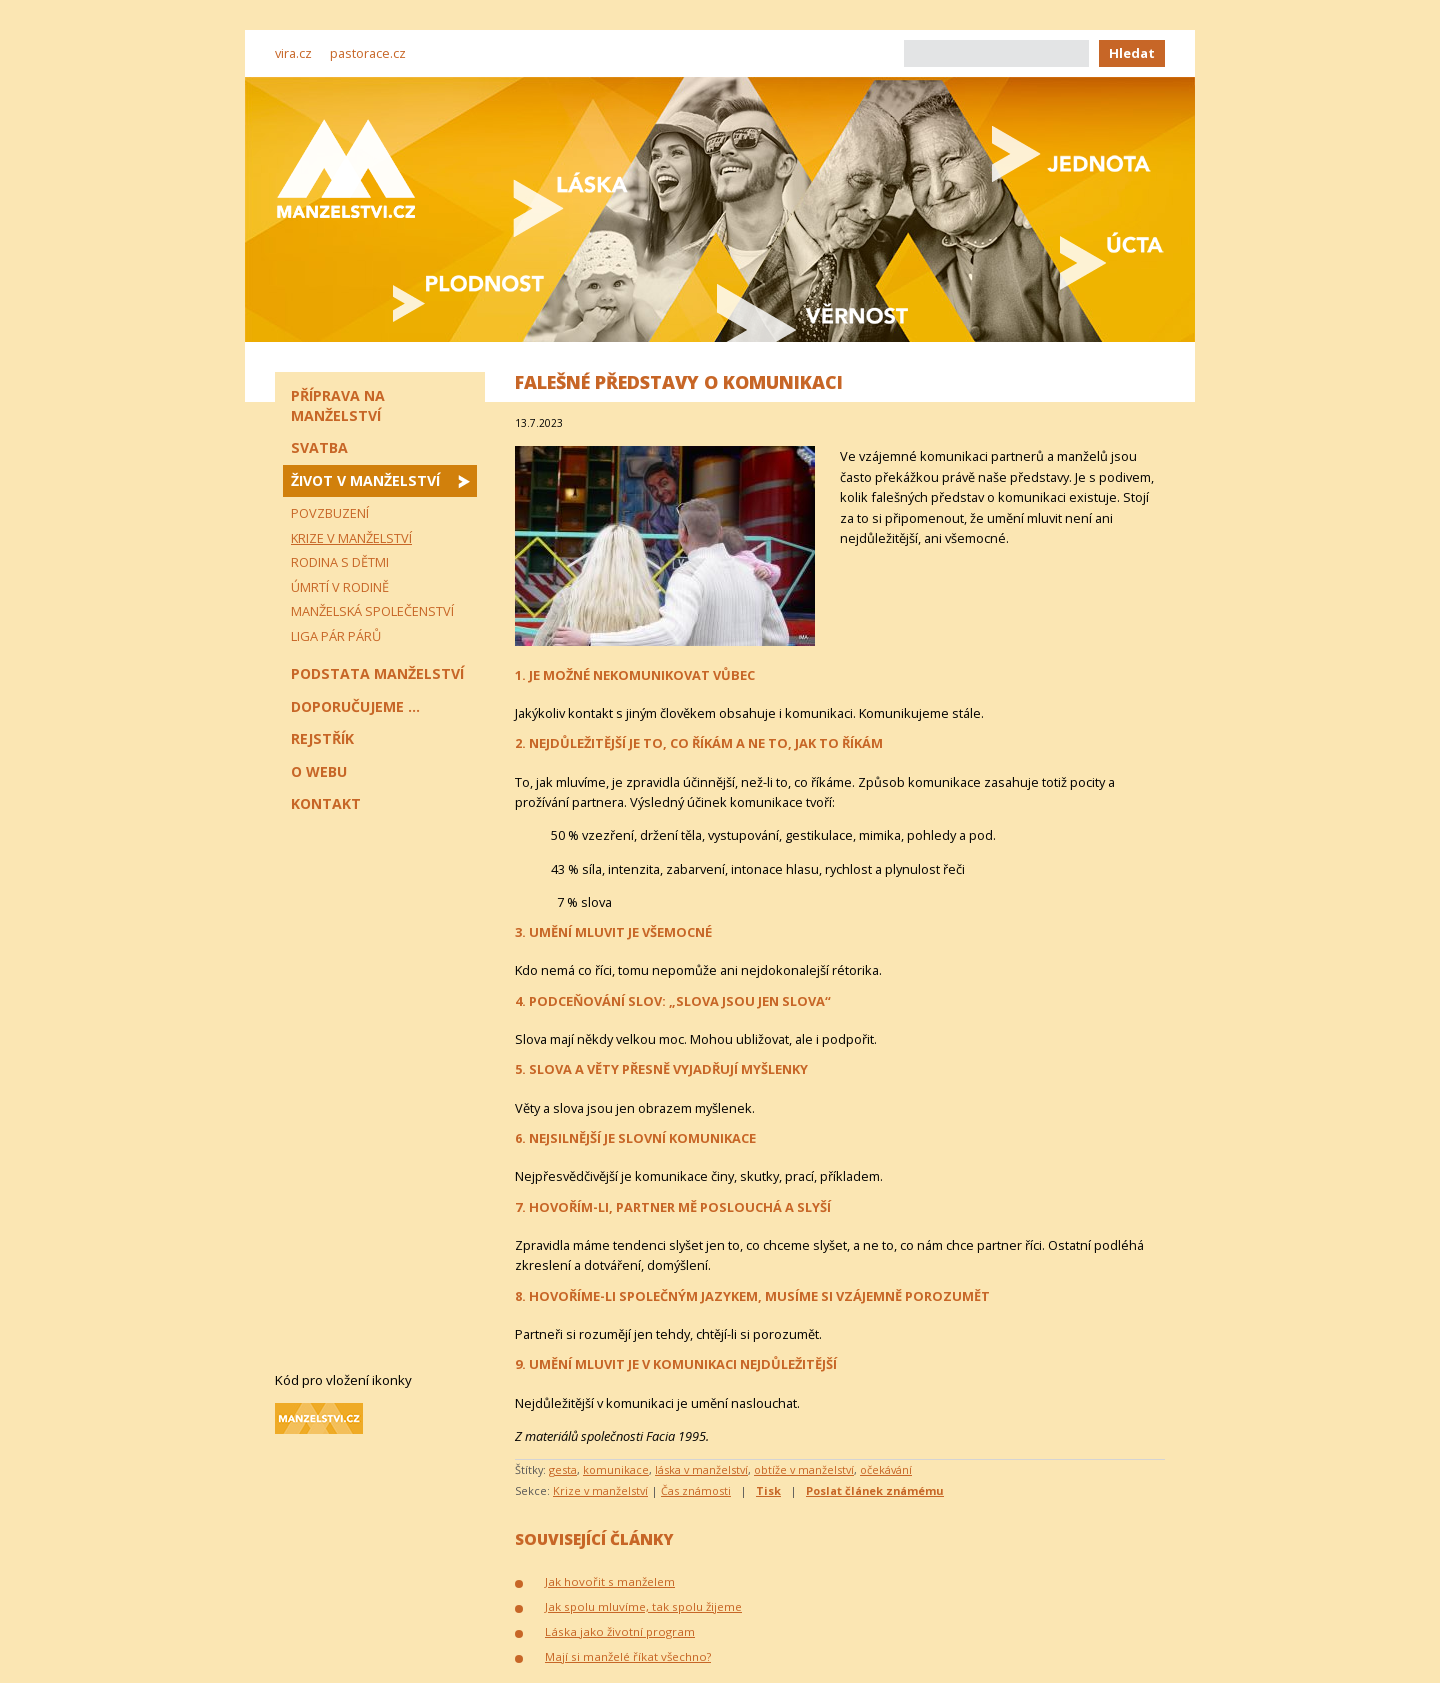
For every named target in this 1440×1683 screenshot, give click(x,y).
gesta (563, 1469)
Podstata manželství (377, 673)
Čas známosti (696, 1490)
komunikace (616, 1469)
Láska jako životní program (620, 1631)
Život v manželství (365, 480)
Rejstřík (322, 738)
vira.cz (293, 53)
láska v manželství (701, 1469)
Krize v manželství (600, 1490)
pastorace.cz (368, 53)
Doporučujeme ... (355, 706)
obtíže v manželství (804, 1469)
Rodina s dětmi (340, 562)
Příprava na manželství (338, 405)
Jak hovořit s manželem (610, 1581)
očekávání (886, 1469)
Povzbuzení (330, 513)
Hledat (1132, 53)
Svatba (319, 447)
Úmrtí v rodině (340, 587)
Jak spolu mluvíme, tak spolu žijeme (643, 1606)
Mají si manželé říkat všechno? (628, 1656)
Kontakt (326, 803)
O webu (319, 771)
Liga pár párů (336, 636)
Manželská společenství (372, 611)
